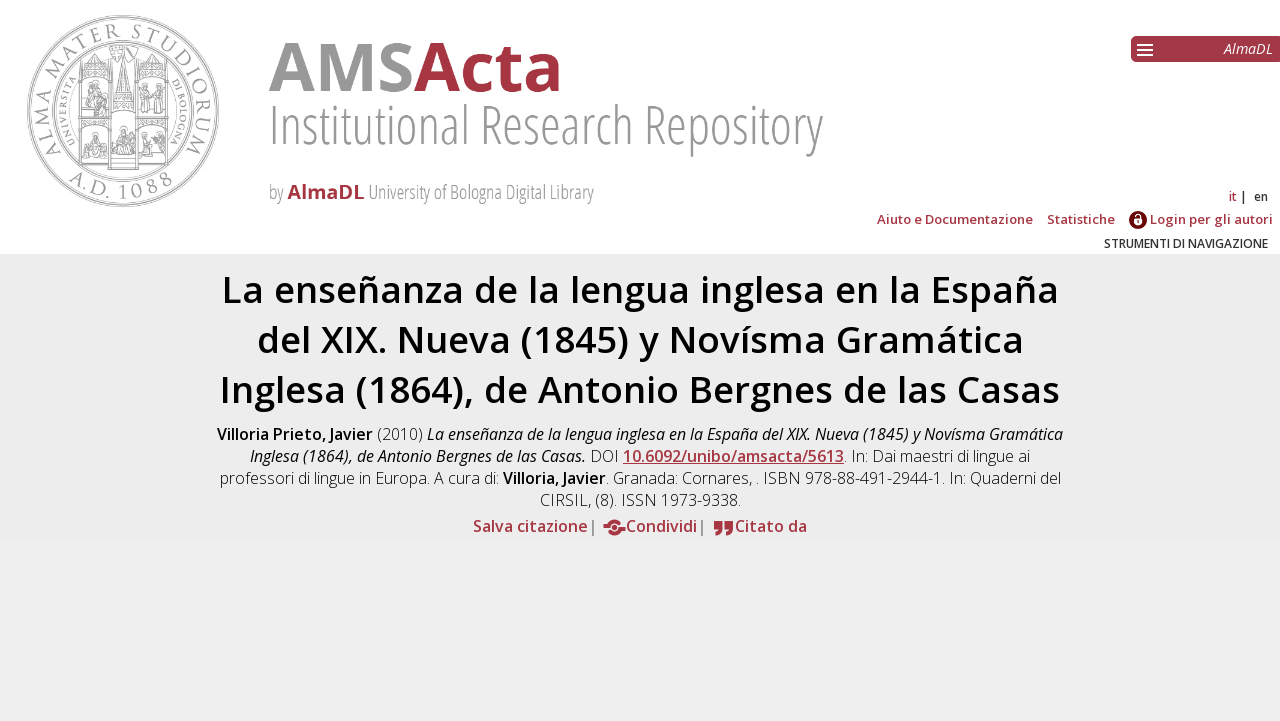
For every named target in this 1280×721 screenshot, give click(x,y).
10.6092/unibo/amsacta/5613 (733, 456)
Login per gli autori (1201, 219)
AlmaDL (1248, 48)
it (1233, 196)
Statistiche (1081, 219)
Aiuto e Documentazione (955, 219)
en (1261, 196)
